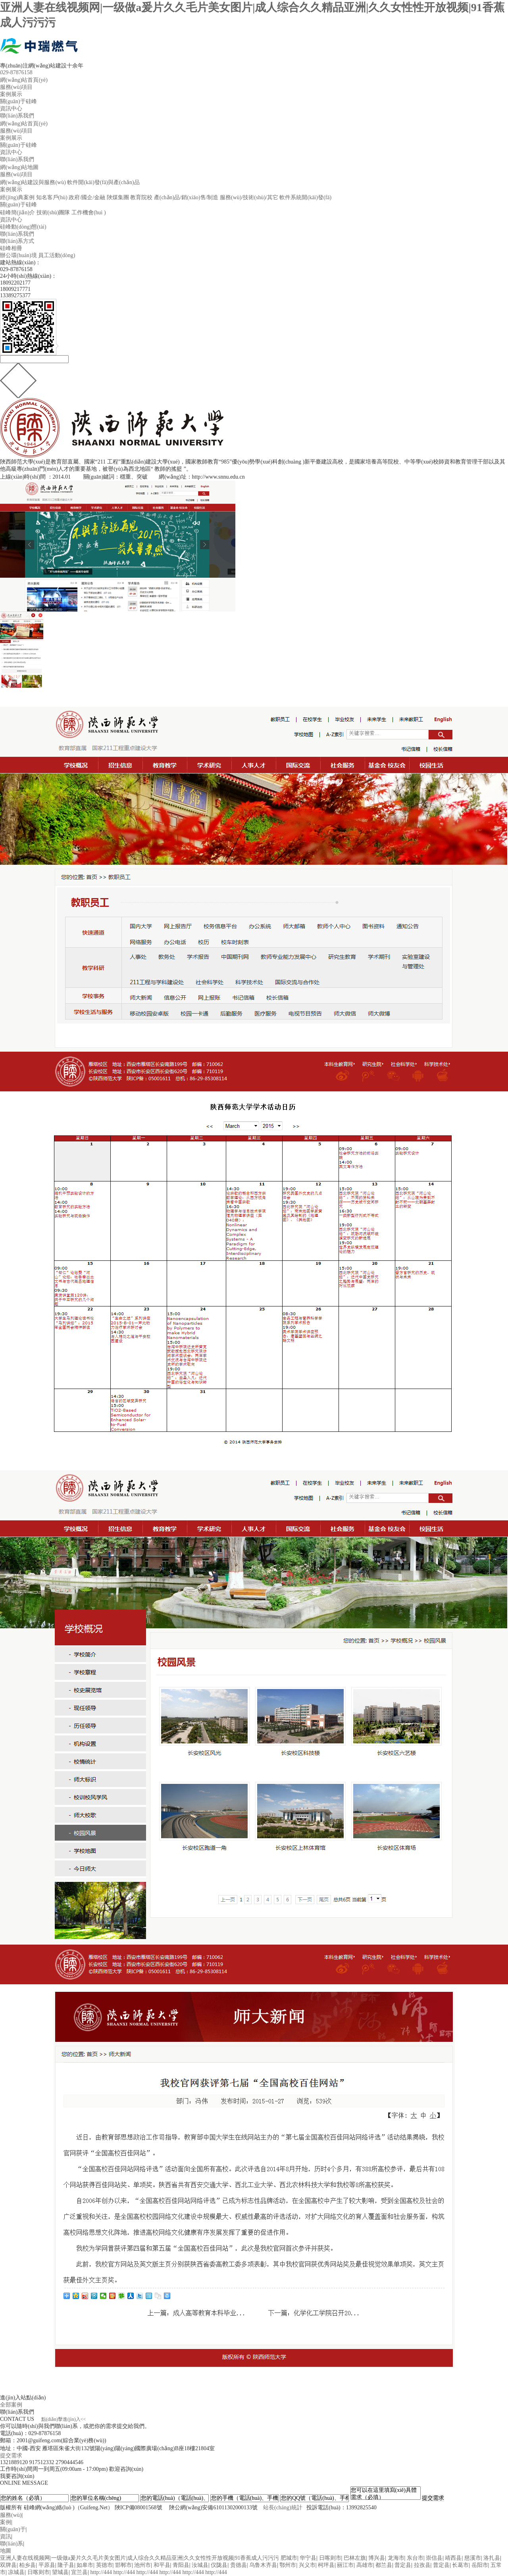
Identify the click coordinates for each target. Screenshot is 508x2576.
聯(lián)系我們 (17, 116)
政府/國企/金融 (87, 197)
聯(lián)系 (11, 2544)
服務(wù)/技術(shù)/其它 (249, 197)
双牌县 (8, 2565)
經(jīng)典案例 (17, 197)
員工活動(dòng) (56, 255)
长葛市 (460, 2565)
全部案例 (11, 2405)
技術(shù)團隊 (53, 212)
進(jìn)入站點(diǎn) (23, 2398)
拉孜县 (422, 2565)
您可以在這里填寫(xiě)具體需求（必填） (385, 2493)
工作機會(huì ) (88, 212)
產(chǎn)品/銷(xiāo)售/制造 (186, 197)
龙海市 (396, 2558)
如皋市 (85, 2565)
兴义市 (307, 2565)
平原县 (46, 2565)
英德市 (104, 2565)
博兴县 (376, 2558)
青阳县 (181, 2565)
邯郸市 (123, 2565)
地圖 (5, 2551)
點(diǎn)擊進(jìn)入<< (63, 2419)
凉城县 (16, 2572)
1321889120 (14, 2462)
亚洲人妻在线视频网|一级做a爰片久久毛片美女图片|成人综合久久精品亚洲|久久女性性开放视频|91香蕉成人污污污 (139, 2558)
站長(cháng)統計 (282, 2508)
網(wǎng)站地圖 (19, 167)
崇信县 (434, 2558)
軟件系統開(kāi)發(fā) (305, 197)
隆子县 (66, 2565)
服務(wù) (10, 2515)
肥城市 (289, 2558)
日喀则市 (330, 2558)
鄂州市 (287, 2565)
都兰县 (383, 2565)
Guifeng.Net (94, 2508)
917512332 (41, 2462)
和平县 (162, 2565)
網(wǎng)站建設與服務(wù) (33, 182)
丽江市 (345, 2565)
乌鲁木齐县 (263, 2565)
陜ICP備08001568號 (138, 2508)
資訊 (5, 2536)
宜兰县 (79, 2572)
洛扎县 (491, 2558)
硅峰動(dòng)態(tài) (23, 227)
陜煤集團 (118, 197)
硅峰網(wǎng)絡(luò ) (49, 2508)
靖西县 (453, 2558)
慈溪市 (472, 2558)
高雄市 (364, 2565)
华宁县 (308, 2558)
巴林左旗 (355, 2558)
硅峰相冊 (11, 248)
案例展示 (11, 94)
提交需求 (11, 2456)
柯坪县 (326, 2565)
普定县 (402, 2565)
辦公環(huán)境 (18, 255)
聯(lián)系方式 (17, 241)
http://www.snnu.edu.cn (218, 477)
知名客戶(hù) (51, 197)
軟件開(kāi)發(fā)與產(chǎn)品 (103, 182)
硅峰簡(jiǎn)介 (17, 212)
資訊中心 (11, 109)
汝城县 (200, 2565)
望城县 (60, 2572)
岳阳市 (479, 2565)
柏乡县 (27, 2565)
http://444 (101, 2572)
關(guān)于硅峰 (18, 101)
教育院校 (141, 197)
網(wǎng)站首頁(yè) (24, 80)
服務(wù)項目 (16, 87)
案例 (5, 2522)
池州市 (142, 2565)
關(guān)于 (13, 2529)
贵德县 (238, 2565)
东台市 (415, 2558)
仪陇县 (219, 2565)
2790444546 (69, 2462)
